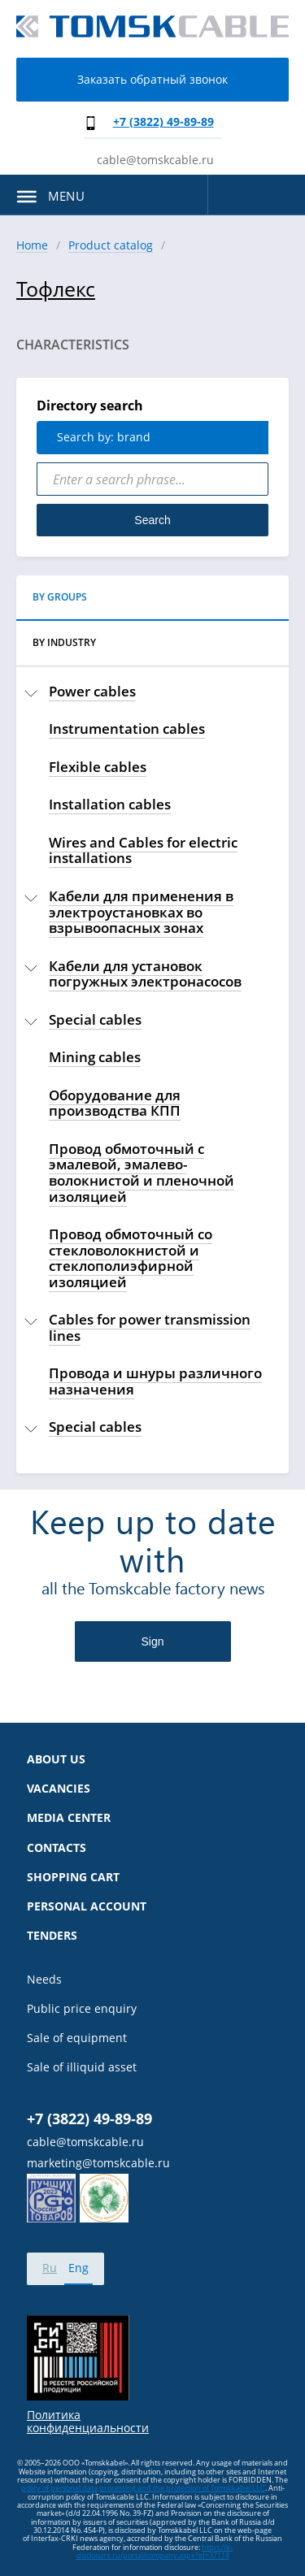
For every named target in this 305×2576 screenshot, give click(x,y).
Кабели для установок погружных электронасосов (145, 973)
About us (56, 1759)
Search (152, 520)
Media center (69, 1817)
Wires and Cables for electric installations (143, 850)
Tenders (52, 1935)
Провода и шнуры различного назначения (155, 1381)
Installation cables (110, 804)
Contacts (56, 1847)
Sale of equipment (77, 2038)
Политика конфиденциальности (88, 2422)
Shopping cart (73, 1877)
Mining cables (95, 1056)
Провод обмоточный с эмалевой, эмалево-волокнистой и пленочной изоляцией (141, 1172)
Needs (44, 1979)
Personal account (86, 1906)
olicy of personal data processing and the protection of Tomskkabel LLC (145, 2488)
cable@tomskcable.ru (155, 159)
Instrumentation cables (127, 728)
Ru (49, 2267)
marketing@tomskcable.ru (98, 2163)
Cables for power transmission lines (150, 1327)
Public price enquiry (82, 2008)
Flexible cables (97, 766)
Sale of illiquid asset (82, 2067)
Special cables (95, 1019)
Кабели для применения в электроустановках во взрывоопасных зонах (141, 912)
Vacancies (58, 1788)
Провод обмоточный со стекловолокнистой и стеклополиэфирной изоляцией (130, 1258)
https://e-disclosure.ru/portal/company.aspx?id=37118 (154, 2551)
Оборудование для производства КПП (115, 1103)
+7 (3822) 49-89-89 (163, 121)
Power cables (92, 691)
